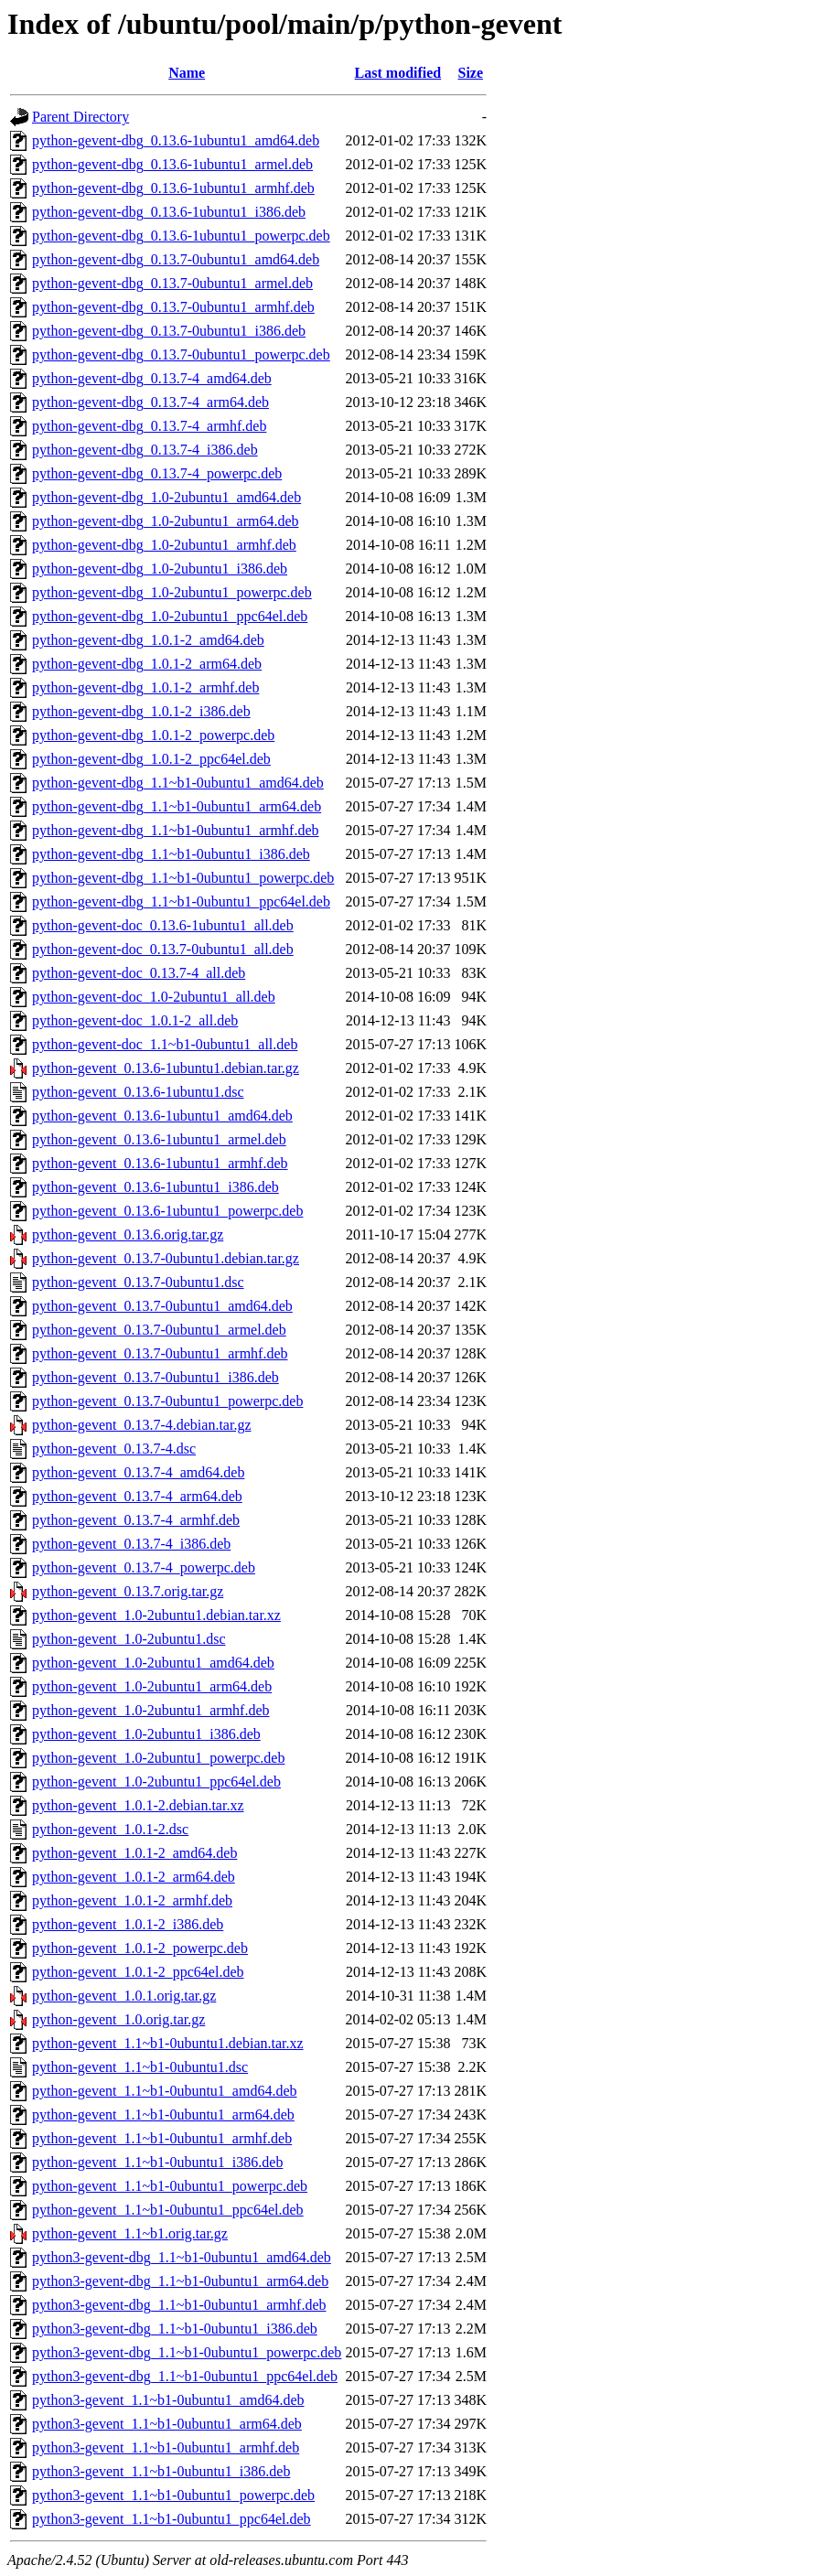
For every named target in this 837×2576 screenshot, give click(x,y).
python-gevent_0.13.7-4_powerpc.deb (143, 1567)
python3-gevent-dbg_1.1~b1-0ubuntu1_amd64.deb (181, 2257)
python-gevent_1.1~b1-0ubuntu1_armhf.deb (162, 2138)
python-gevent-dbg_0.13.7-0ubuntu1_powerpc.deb (181, 354)
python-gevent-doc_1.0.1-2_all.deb (135, 1020)
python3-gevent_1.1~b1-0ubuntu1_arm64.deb (167, 2423)
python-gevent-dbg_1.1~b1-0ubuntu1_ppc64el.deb (181, 901)
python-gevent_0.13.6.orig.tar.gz (127, 1234)
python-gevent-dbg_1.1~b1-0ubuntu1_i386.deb (171, 854)
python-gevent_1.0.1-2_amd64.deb (134, 1853)
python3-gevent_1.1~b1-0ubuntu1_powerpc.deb (173, 2495)
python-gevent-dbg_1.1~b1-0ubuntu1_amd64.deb (178, 782)
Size (470, 72)
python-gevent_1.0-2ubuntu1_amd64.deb (153, 1662)
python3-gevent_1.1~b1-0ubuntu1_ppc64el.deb (171, 2519)
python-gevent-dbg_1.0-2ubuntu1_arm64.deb (165, 521)
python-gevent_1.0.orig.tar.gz (118, 2019)
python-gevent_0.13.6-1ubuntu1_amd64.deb (162, 1115)
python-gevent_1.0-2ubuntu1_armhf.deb (151, 1710)
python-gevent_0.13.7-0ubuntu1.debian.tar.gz (165, 1258)
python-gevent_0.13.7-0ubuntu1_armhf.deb (160, 1353)
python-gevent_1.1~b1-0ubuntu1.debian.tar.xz (168, 2043)
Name (186, 72)
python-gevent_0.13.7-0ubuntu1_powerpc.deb (167, 1401)
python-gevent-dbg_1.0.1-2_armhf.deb (145, 687)
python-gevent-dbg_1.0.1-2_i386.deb (141, 711)
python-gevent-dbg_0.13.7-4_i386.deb (145, 449)
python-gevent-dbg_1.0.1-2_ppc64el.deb (151, 759)
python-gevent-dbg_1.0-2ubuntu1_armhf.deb (164, 545)
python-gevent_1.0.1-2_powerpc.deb (140, 1948)
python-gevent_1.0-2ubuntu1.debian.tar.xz (156, 1615)
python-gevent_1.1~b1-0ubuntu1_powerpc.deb (169, 2186)
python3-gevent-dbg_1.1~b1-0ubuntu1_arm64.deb (180, 2281)
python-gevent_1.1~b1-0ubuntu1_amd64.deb (164, 2090)
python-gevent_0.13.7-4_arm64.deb (137, 1496)
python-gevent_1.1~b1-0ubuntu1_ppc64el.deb (168, 2209)
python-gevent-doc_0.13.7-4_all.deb (138, 973)
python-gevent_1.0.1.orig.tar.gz (124, 1995)
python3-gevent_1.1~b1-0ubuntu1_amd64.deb (168, 2400)
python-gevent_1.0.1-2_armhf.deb (132, 1900)
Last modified (398, 72)
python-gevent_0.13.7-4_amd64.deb (138, 1472)
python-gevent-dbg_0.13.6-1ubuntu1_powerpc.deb (181, 235)
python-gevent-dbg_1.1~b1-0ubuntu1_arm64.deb (176, 806)
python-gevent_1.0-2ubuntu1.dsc (129, 1639)
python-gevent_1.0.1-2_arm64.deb (133, 1876)
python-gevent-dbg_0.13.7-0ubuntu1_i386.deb (169, 330)
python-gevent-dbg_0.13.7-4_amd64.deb (152, 378)
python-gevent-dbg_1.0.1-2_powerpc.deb (153, 735)
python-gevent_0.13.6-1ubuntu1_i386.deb (155, 1187)
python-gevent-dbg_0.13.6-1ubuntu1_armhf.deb (173, 188)
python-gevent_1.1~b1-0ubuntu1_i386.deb (157, 2162)
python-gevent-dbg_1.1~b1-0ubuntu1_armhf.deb (175, 830)
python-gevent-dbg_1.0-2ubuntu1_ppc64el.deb (169, 616)
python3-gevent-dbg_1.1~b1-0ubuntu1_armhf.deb (179, 2305)
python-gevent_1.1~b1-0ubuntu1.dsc (140, 2067)
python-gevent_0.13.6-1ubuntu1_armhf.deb (160, 1163)
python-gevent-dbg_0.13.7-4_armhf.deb (149, 426)
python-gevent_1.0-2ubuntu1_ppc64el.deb (156, 1781)
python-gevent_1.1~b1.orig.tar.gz (130, 2233)
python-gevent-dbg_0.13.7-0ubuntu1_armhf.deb (173, 307)
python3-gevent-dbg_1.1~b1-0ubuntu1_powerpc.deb (186, 2352)
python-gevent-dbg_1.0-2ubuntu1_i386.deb (159, 568)
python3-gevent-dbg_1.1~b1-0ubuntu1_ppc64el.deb (185, 2376)
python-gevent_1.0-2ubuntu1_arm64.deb (152, 1686)
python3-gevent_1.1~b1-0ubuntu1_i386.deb (161, 2471)
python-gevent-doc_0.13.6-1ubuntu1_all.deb (163, 925)
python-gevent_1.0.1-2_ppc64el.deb (138, 1972)
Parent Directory (80, 116)
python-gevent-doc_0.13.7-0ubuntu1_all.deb (163, 949)
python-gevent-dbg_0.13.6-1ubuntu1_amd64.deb (175, 140)
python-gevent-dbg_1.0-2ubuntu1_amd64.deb (166, 497)
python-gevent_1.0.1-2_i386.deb (127, 1924)
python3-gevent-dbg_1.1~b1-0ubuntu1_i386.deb (174, 2328)
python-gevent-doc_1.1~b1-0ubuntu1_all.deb (164, 1044)
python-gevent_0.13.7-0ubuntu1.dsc (138, 1282)
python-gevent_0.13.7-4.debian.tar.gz (142, 1425)
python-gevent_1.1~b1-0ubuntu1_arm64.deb (163, 2114)
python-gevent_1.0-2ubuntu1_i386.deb (146, 1734)
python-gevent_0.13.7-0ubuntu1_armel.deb (159, 1329)
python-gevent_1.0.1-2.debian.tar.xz (138, 1805)
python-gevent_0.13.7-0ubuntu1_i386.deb (155, 1377)
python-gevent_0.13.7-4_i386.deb (131, 1543)
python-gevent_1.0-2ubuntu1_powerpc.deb (158, 1758)
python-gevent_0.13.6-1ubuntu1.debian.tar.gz (165, 1068)
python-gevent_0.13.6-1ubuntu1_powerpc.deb (167, 1210)
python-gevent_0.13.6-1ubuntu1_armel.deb (159, 1139)
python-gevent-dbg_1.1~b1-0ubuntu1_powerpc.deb (183, 878)
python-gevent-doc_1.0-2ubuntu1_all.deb (153, 996)
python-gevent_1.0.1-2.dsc (110, 1829)
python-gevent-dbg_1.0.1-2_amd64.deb (148, 640)
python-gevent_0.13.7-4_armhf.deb (136, 1520)
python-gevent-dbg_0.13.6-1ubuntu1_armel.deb (172, 164)
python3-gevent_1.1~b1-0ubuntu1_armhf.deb (165, 2447)
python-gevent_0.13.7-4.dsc (114, 1448)
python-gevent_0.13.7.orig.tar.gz (127, 1591)
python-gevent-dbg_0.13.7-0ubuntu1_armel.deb (172, 283)
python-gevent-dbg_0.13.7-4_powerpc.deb (157, 473)
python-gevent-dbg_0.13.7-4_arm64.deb (150, 402)
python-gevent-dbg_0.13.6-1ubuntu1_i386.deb (169, 212)
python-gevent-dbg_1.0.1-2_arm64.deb (147, 663)
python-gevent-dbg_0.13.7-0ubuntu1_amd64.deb (175, 259)
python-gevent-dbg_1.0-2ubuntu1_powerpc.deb (172, 592)
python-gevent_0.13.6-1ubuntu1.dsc (138, 1092)
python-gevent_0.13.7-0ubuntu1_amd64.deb (162, 1306)
